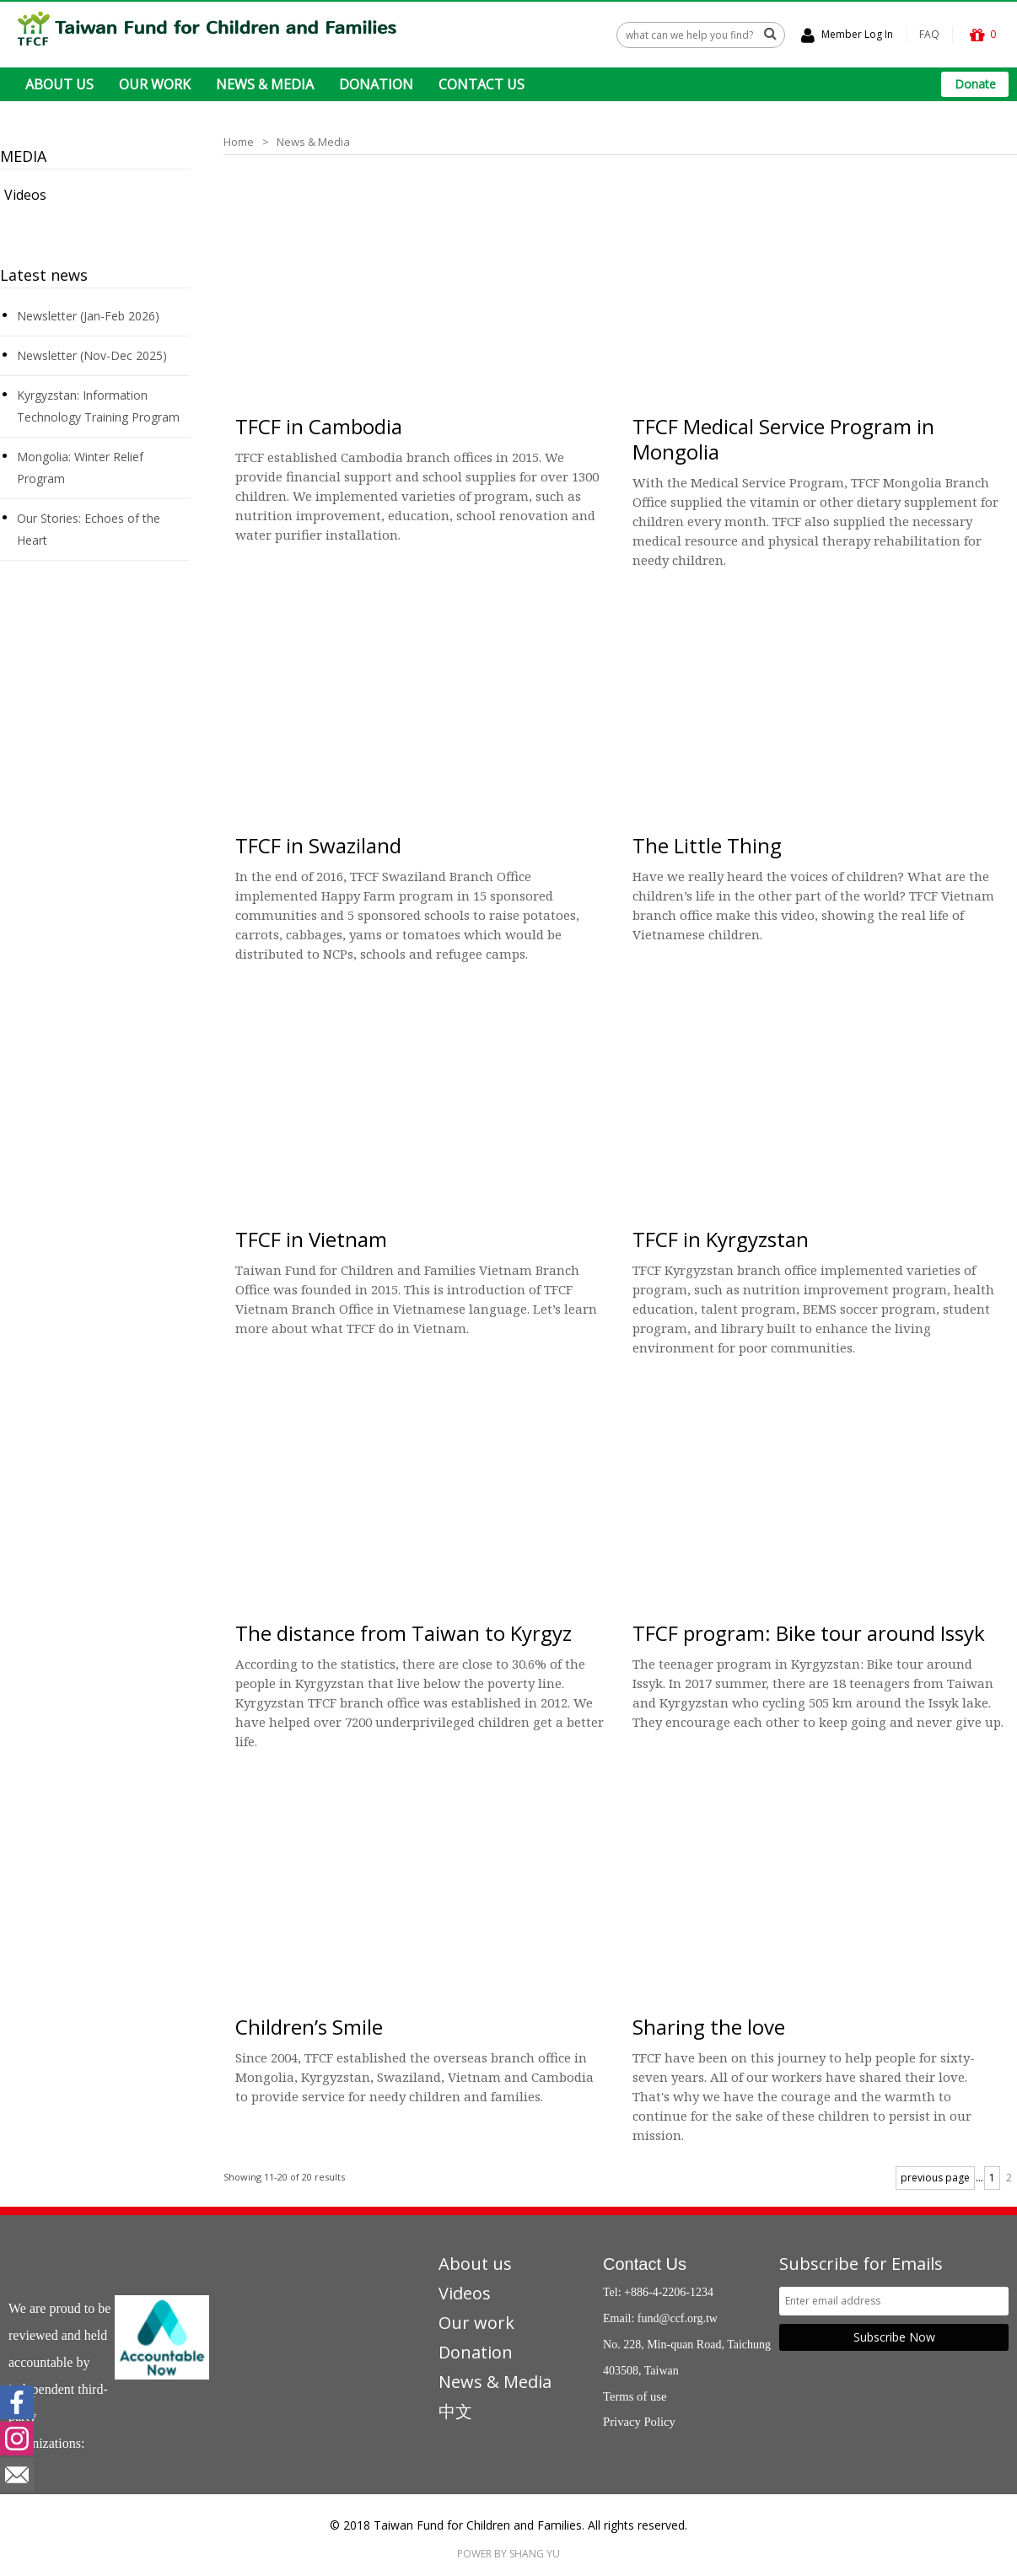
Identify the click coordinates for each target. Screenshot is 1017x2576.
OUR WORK (155, 84)
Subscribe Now (894, 2336)
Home (238, 141)
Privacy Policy (639, 2421)
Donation (476, 2351)
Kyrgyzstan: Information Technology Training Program (98, 406)
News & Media (313, 141)
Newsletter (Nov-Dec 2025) (92, 355)
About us (475, 2262)
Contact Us (644, 2263)
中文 (455, 2410)
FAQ (929, 34)
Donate (975, 84)
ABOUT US (59, 84)
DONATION (376, 84)
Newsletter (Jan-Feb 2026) (88, 316)
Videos (25, 195)
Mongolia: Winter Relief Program (80, 468)
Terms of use (635, 2395)
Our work (476, 2321)
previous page (935, 2177)
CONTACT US (482, 84)
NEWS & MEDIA (265, 84)
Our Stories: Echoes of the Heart (88, 529)
